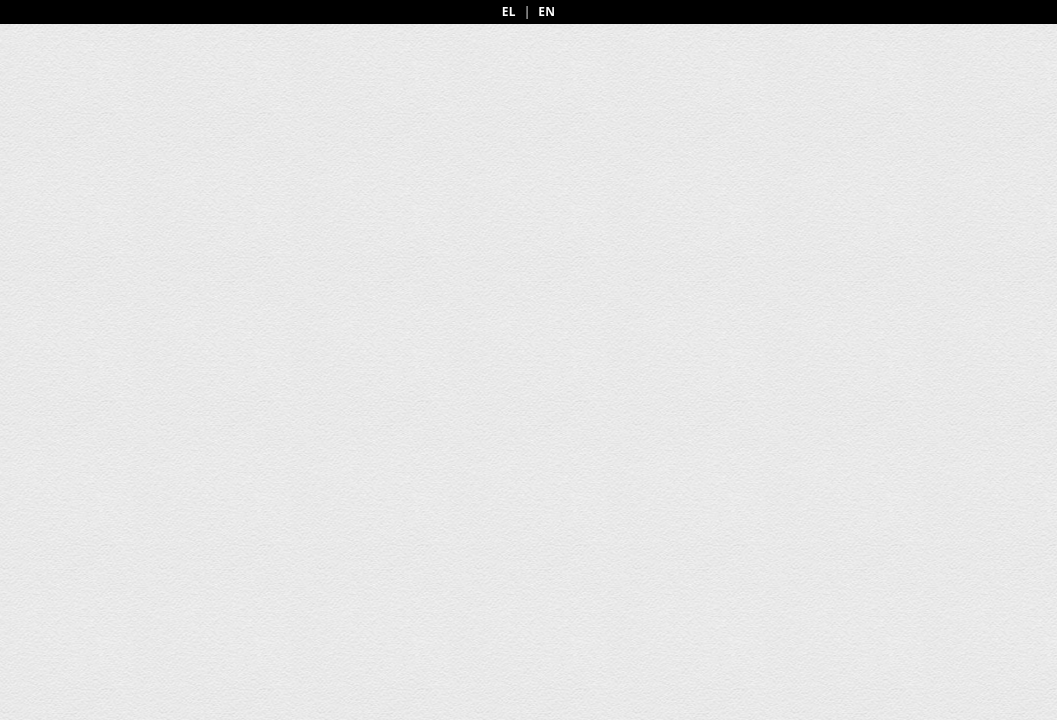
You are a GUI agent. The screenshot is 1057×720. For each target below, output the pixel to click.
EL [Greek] (509, 12)
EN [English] (546, 12)
